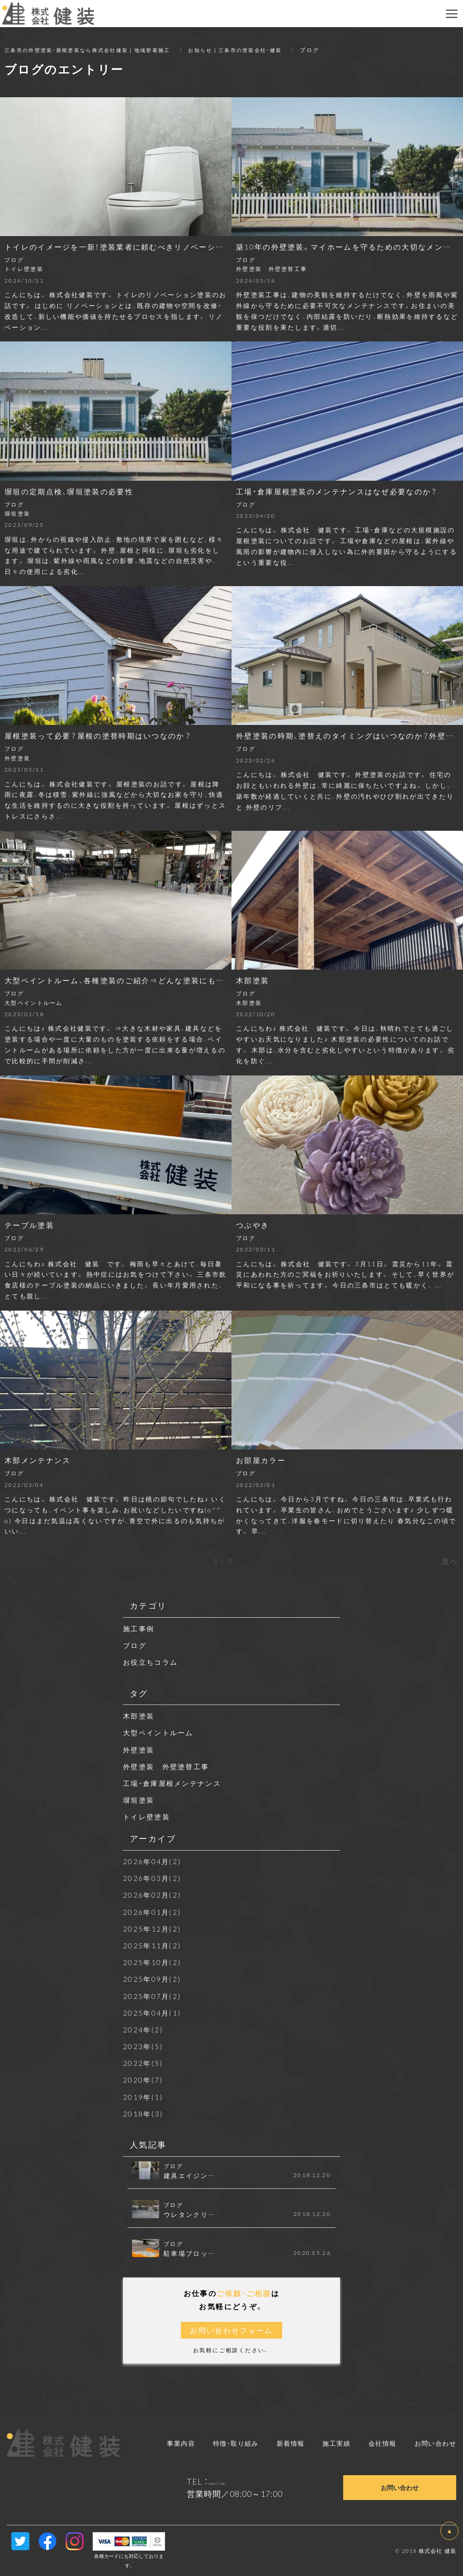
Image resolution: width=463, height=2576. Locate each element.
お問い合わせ (435, 2443)
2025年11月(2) (152, 1945)
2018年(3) (143, 2113)
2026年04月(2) (152, 1861)
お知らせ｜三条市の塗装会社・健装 (252, 50)
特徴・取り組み (236, 2443)
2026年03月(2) (152, 1877)
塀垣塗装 (139, 1799)
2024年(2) (143, 2029)
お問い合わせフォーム (231, 2330)
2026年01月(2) (152, 1911)
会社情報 (383, 2443)
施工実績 (336, 2443)
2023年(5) (143, 2046)
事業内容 (181, 2443)
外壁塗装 (139, 1749)
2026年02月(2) (152, 1894)
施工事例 (139, 1628)
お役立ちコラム (152, 1661)
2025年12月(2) (152, 1928)
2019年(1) (143, 2096)
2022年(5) (143, 2062)
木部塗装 (139, 1715)
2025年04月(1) (152, 2012)
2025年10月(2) (152, 1961)
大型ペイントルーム (160, 1732)
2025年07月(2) (152, 1995)
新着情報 (291, 2443)
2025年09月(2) (152, 1978)
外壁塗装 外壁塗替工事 (168, 1766)
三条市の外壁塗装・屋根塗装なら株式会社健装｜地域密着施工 (94, 50)
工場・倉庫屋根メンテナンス (175, 1782)
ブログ (135, 1644)
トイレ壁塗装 (148, 1816)
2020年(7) (143, 2079)
